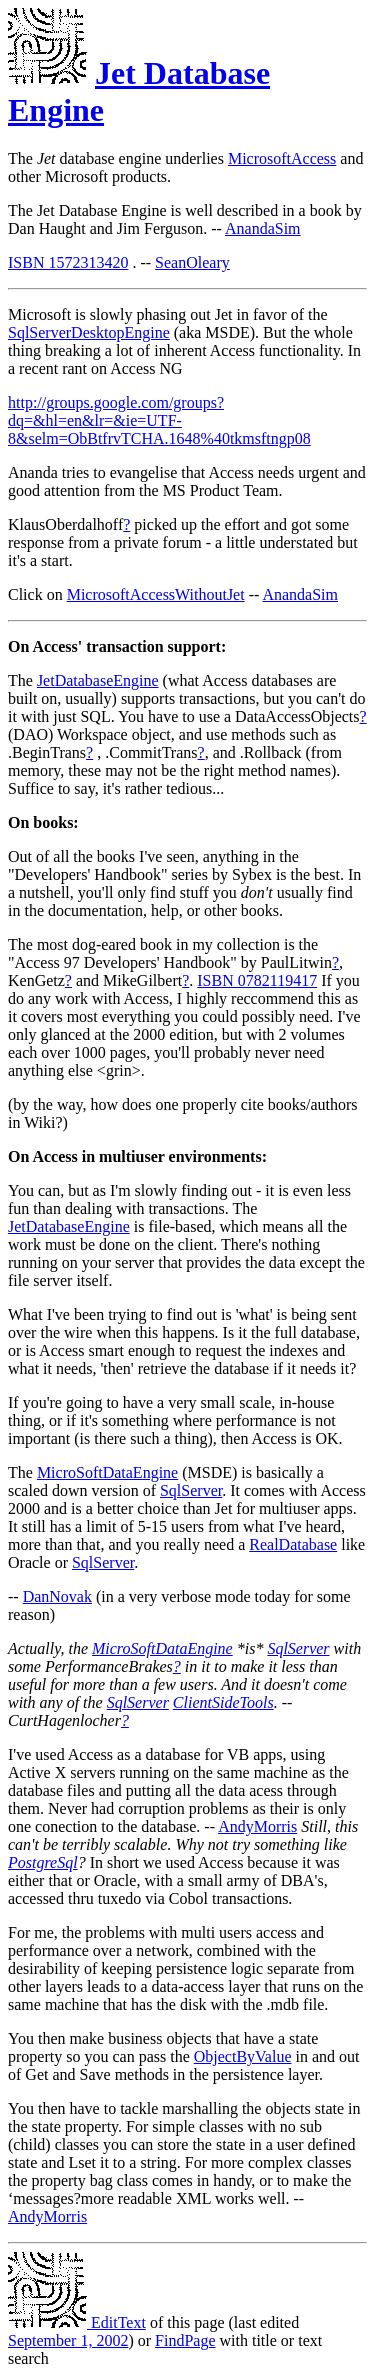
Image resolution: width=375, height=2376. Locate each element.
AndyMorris (257, 1826)
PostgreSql (43, 1862)
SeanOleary (192, 262)
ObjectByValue (243, 2056)
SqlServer (191, 1490)
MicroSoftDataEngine (107, 1472)
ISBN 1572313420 (68, 262)
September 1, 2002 (68, 2340)
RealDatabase (293, 1544)
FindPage (185, 2340)
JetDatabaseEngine (98, 680)
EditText (77, 2322)
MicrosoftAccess (282, 158)
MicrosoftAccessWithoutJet (156, 594)
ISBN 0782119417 (257, 980)
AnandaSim (263, 228)
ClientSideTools (223, 1702)
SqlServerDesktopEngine (89, 332)
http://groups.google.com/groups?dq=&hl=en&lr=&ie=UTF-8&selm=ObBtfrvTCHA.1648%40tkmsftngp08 (159, 420)
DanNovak (57, 1596)
